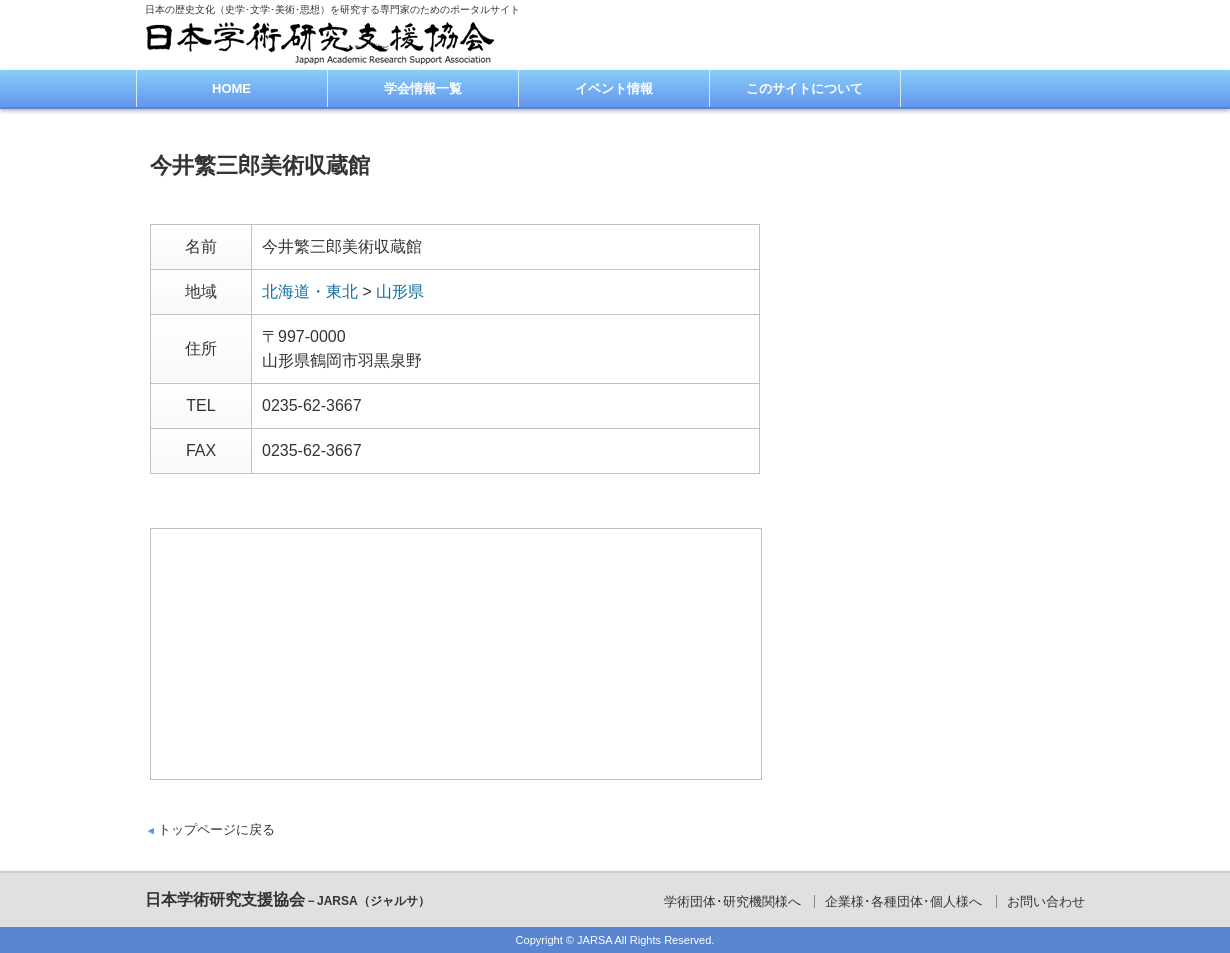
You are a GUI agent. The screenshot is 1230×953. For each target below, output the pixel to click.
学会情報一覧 (423, 88)
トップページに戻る (216, 829)
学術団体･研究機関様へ (732, 901)
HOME (231, 88)
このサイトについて (804, 88)
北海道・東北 (310, 291)
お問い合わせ (1046, 901)
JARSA (594, 940)
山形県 (400, 291)
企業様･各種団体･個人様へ (903, 901)
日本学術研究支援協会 (287, 899)
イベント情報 (614, 88)
